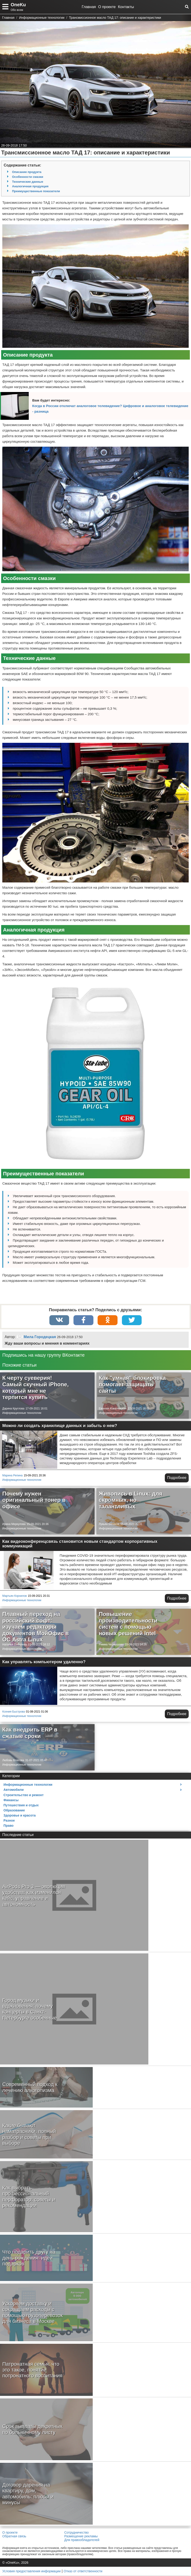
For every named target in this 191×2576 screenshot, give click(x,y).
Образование (14, 1811)
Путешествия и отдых (21, 1805)
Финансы (11, 1800)
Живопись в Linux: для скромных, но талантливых (130, 1500)
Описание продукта (26, 172)
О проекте (107, 7)
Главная (89, 7)
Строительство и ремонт (23, 1795)
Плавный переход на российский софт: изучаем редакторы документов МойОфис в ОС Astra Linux (35, 1627)
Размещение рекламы (81, 2536)
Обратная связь (14, 2536)
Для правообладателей (81, 2540)
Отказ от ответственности (83, 2571)
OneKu (18, 4)
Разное (9, 1821)
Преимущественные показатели (36, 191)
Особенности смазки (27, 177)
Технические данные (27, 181)
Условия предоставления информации (31, 2571)
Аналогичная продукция (30, 186)
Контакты (126, 7)
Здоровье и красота (19, 1816)
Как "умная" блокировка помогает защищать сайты (132, 1384)
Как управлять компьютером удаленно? (44, 1662)
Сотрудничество (76, 2533)
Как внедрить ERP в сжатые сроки (29, 1733)
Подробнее (176, 1478)
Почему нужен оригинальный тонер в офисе (34, 1500)
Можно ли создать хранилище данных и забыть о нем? (59, 1426)
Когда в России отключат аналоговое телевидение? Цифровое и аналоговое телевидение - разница (110, 408)
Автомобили (13, 1790)
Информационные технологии (21, 1413)
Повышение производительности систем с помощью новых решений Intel (128, 1624)
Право (8, 1826)
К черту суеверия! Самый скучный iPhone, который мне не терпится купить (35, 1388)
